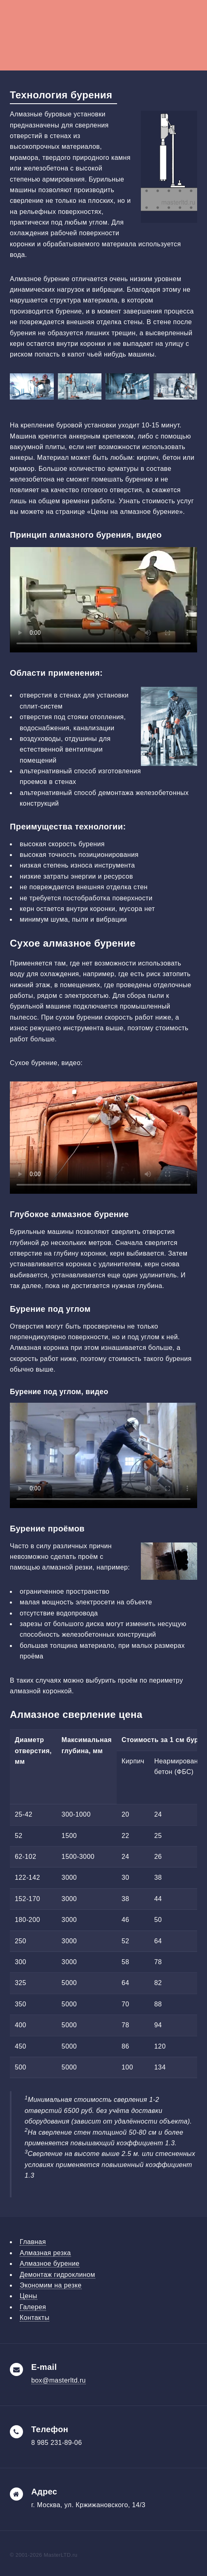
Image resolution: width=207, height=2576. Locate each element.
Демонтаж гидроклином (57, 2274)
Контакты (34, 2317)
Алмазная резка (45, 2252)
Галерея (33, 2306)
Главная (33, 2241)
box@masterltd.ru (58, 2380)
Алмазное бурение (50, 2263)
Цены (28, 2295)
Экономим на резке (51, 2285)
